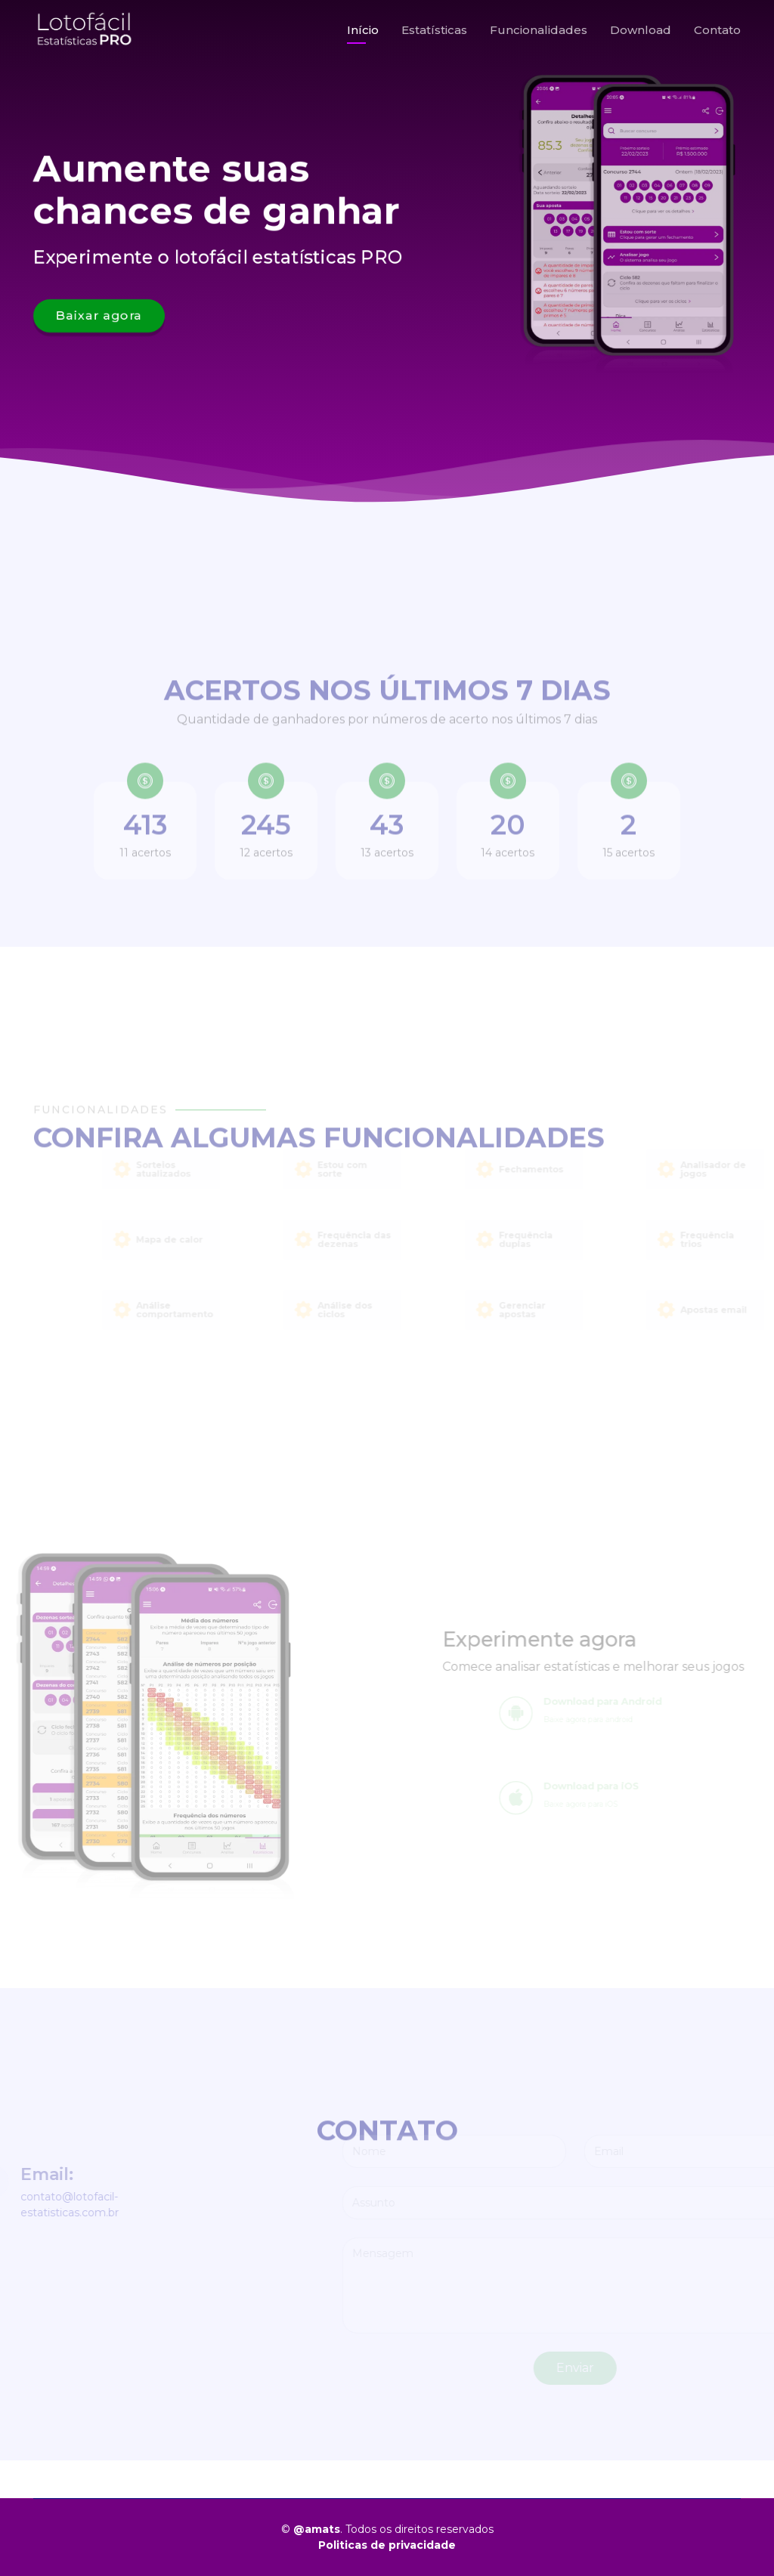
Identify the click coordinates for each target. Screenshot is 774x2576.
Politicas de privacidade (387, 2545)
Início (363, 30)
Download (640, 30)
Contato (717, 30)
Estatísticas (434, 30)
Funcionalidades (538, 30)
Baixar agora (96, 317)
